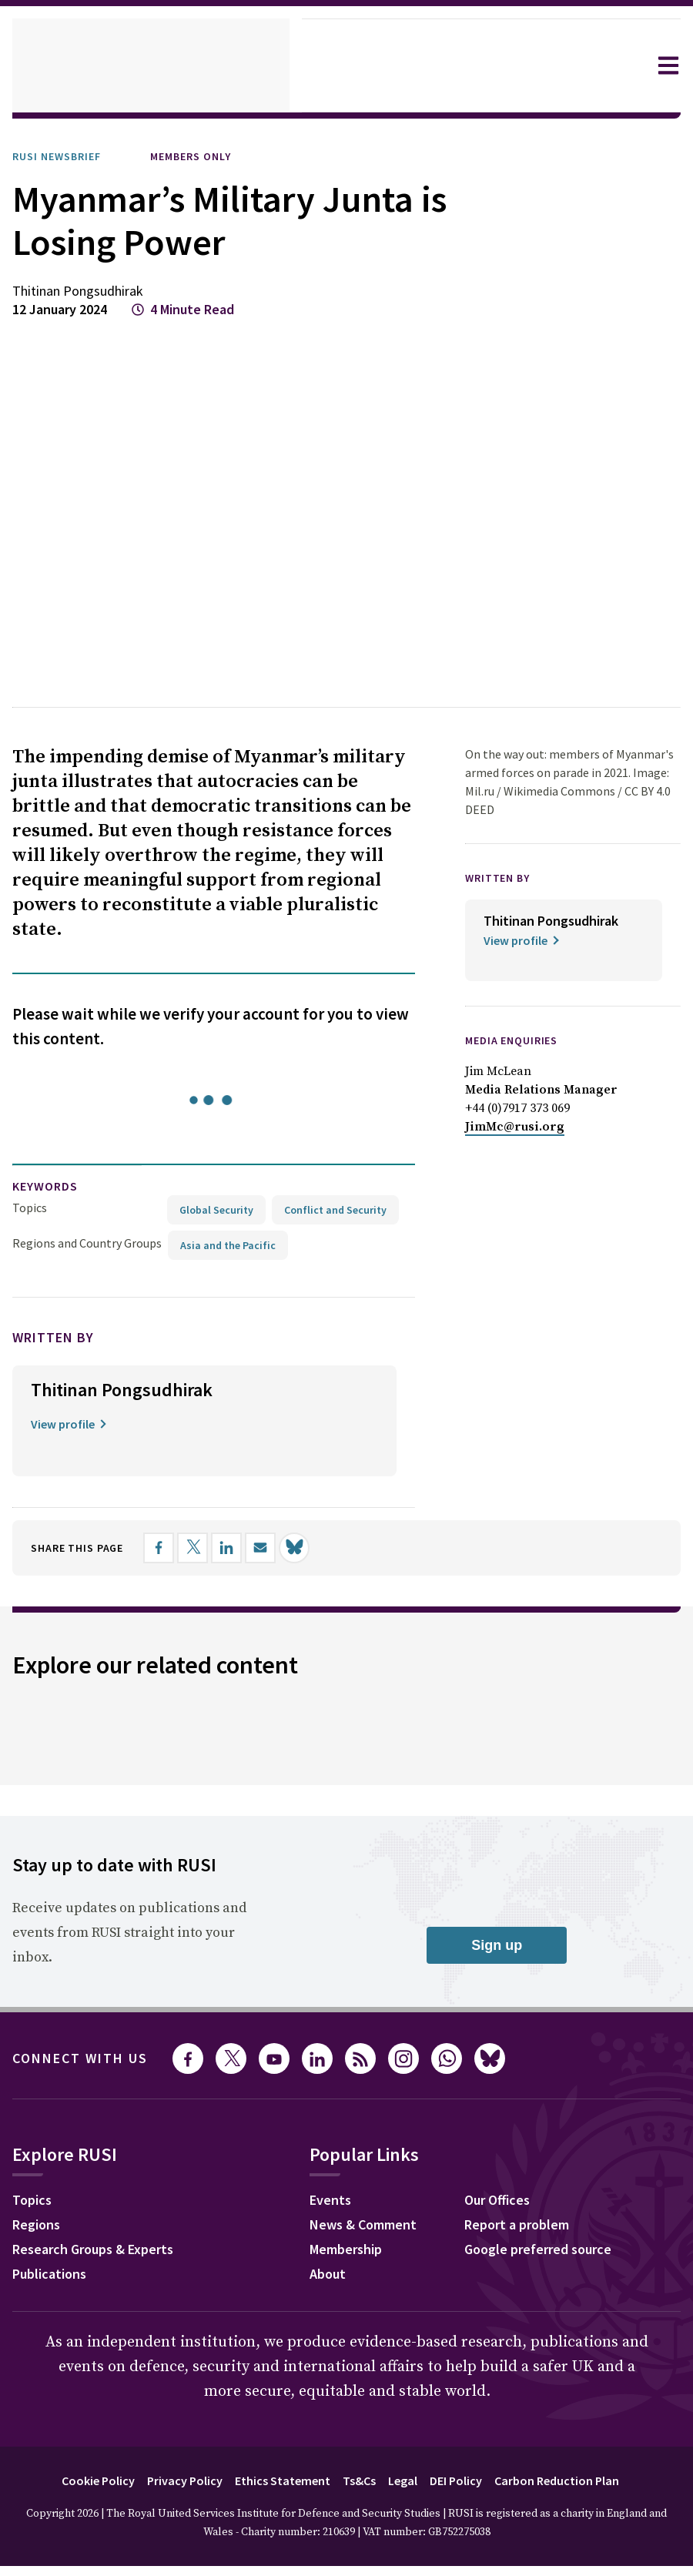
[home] (151, 65)
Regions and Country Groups (89, 1168)
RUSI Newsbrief (64, 156)
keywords (51, 1112)
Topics (29, 1133)
